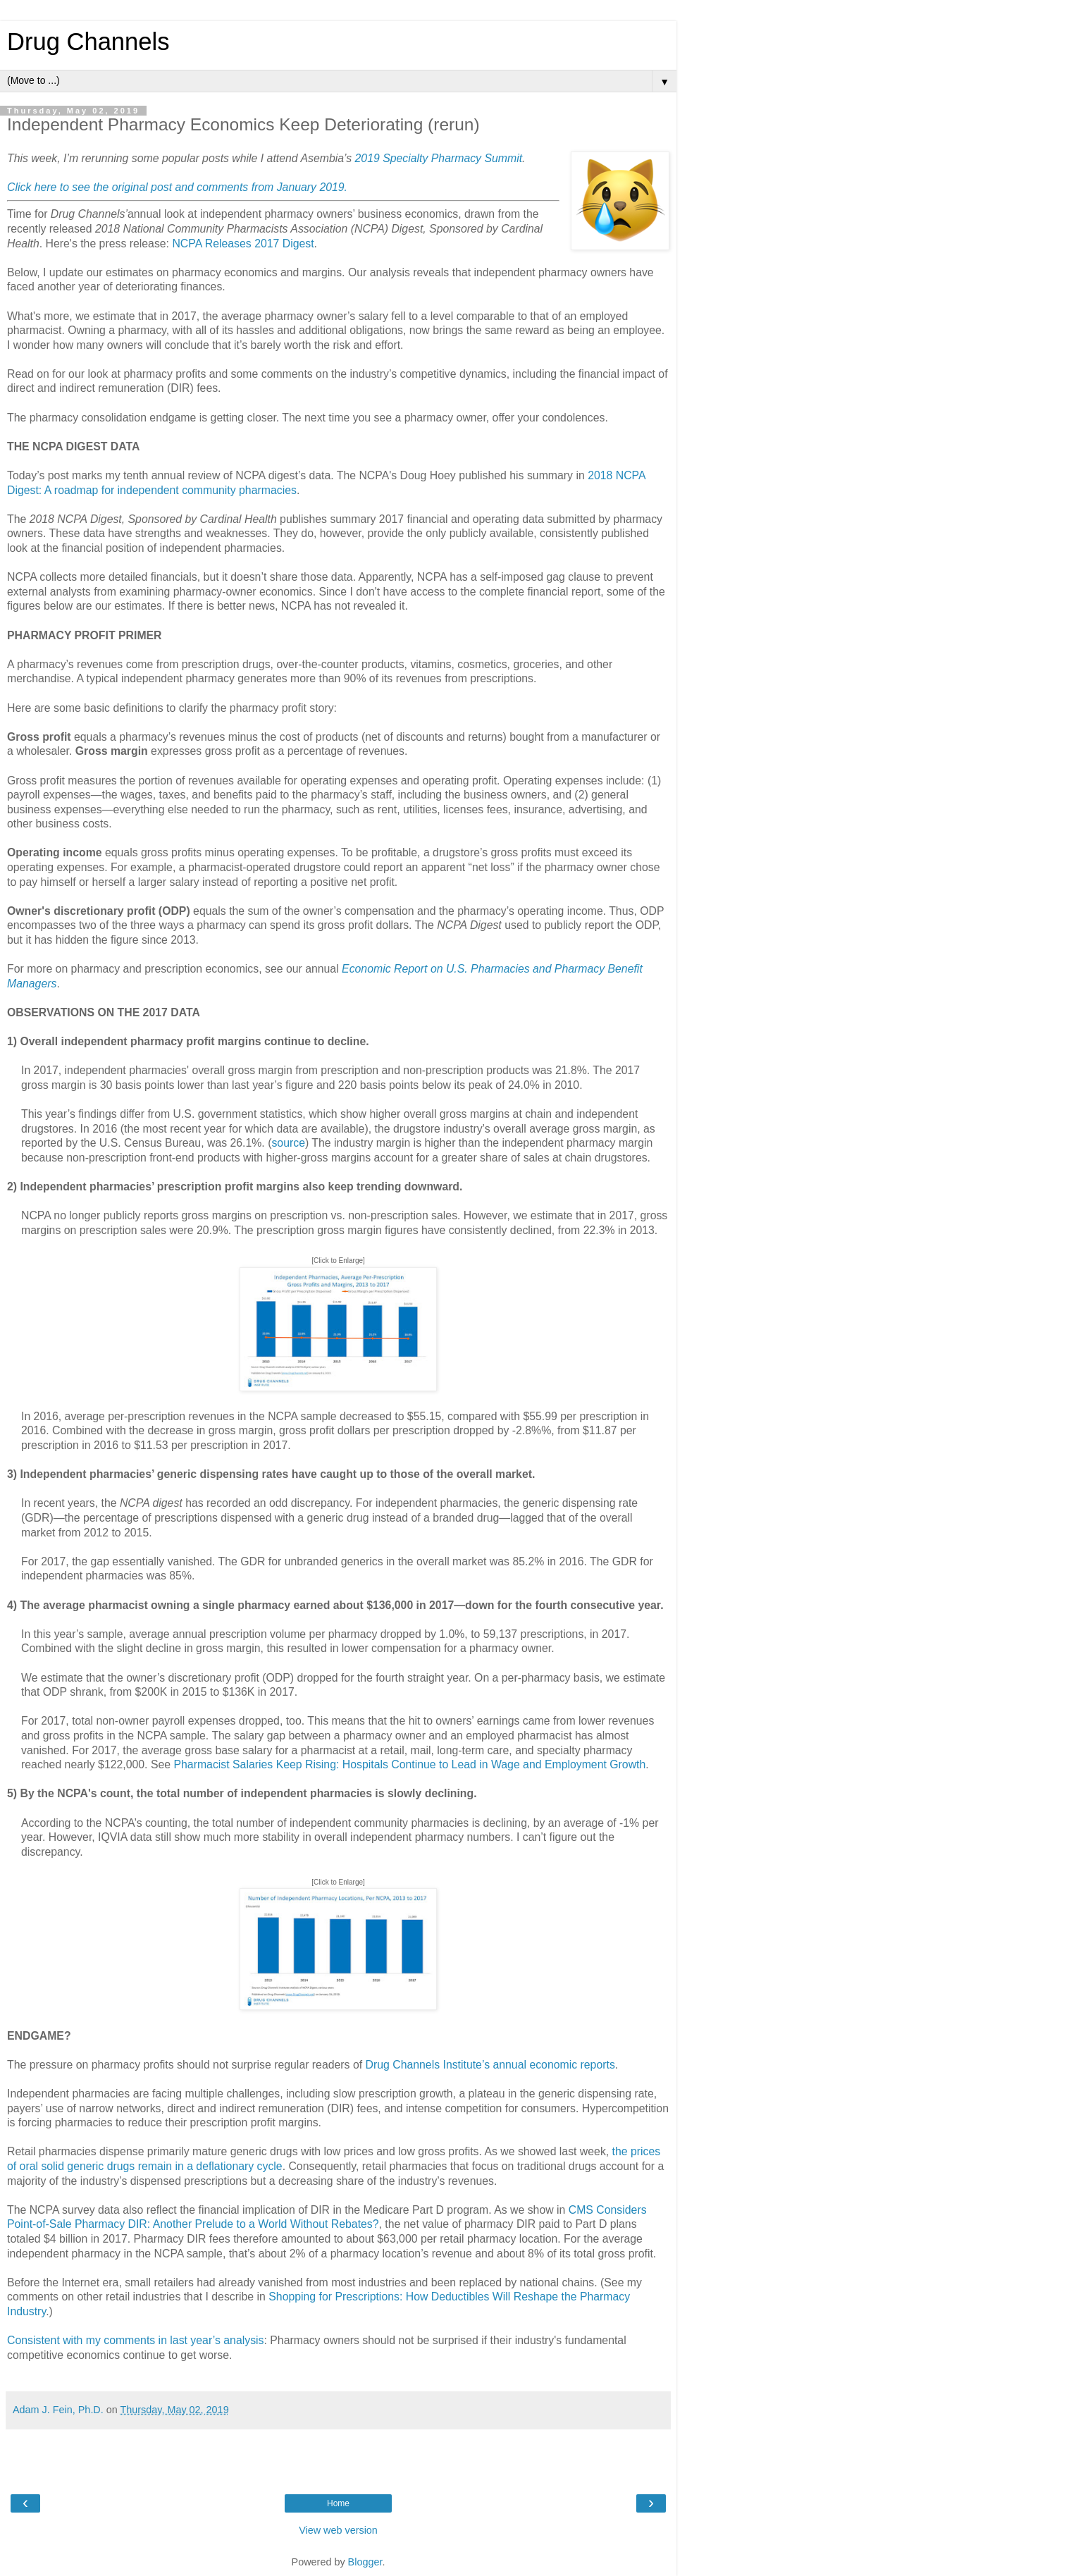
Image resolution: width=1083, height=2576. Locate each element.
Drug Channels (88, 41)
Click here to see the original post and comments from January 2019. (177, 187)
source (288, 1143)
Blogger (365, 2562)
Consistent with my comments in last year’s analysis (135, 2340)
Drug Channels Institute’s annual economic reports (490, 2065)
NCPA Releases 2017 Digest (243, 243)
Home (338, 2503)
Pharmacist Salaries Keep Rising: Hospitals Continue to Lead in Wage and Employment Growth (409, 1764)
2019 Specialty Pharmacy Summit (439, 158)
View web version (338, 2530)
